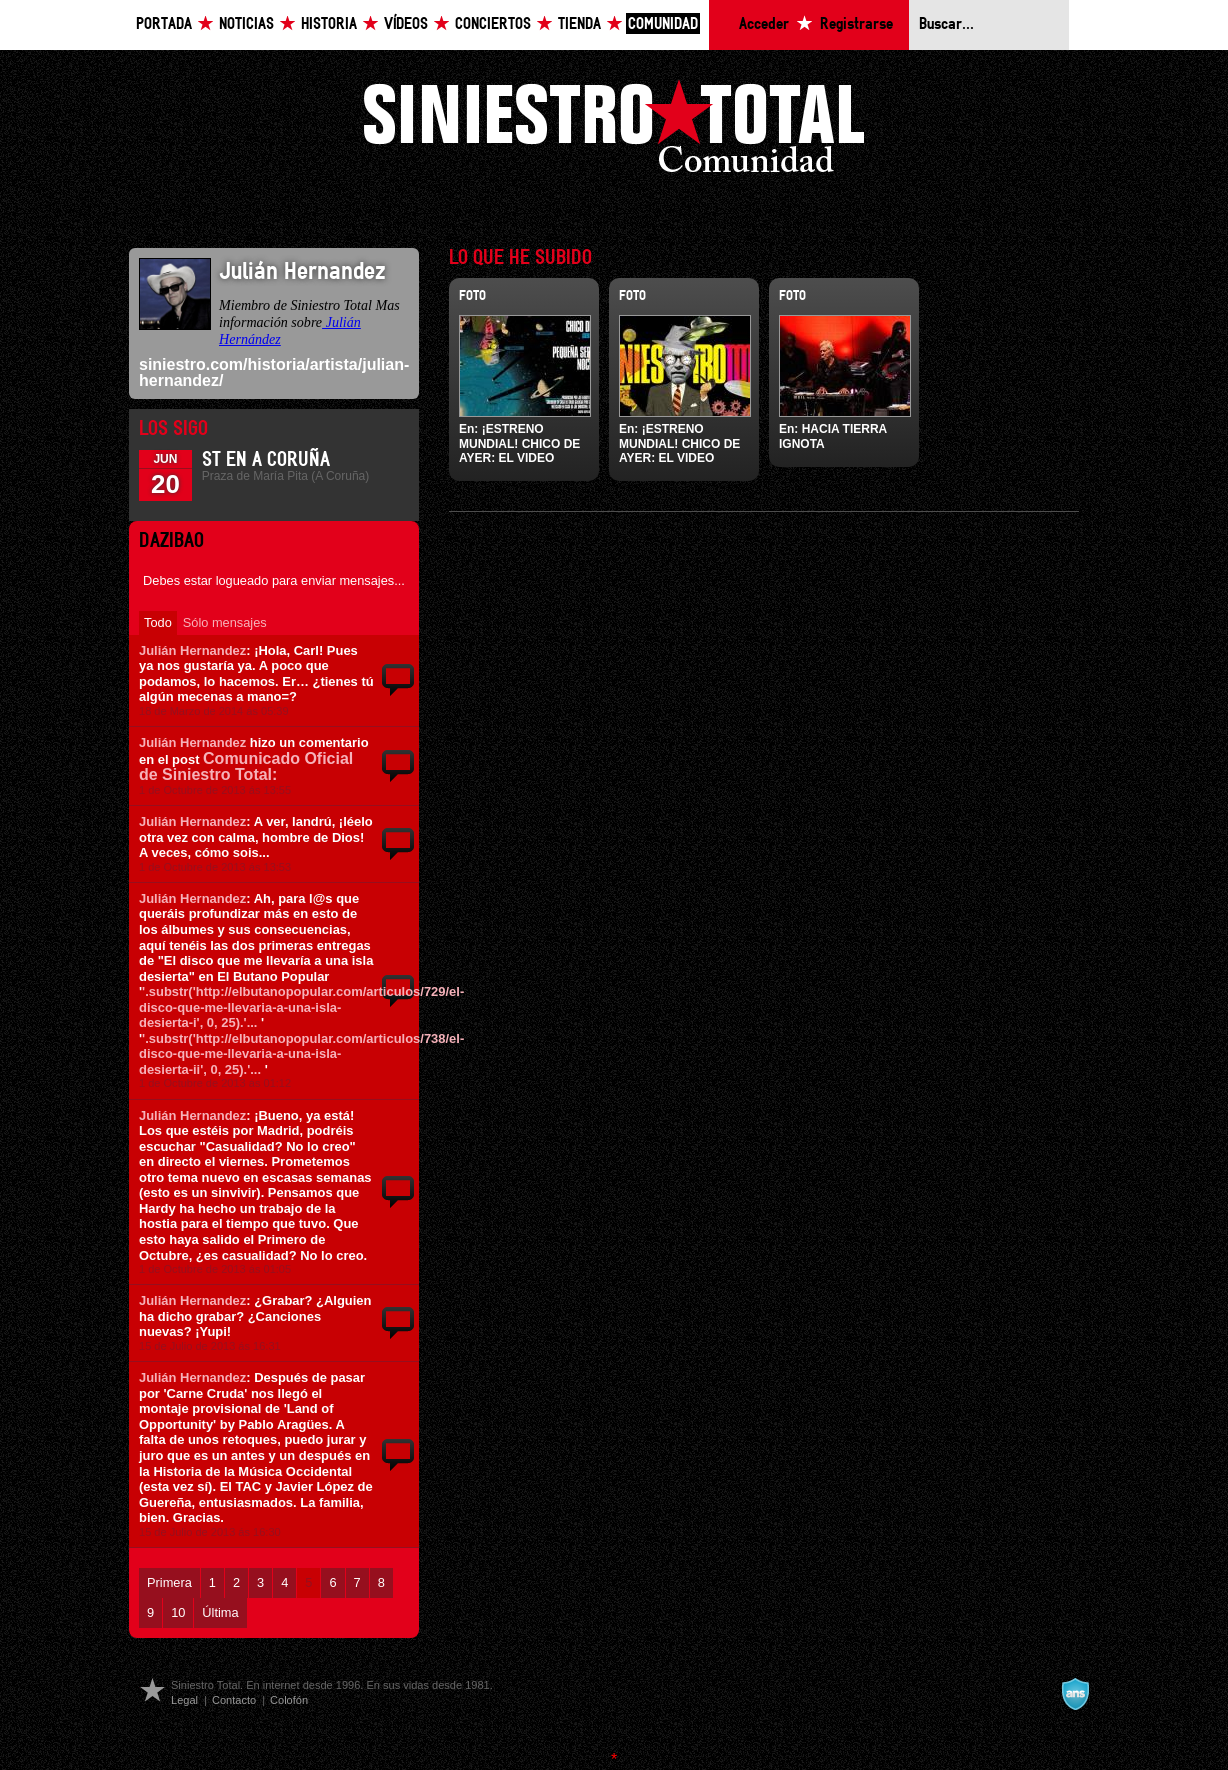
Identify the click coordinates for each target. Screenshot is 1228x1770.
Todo (158, 622)
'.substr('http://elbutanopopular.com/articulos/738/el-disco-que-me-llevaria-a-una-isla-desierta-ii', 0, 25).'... (301, 1054)
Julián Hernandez (192, 650)
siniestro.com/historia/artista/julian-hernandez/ (274, 372)
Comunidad (663, 24)
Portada (164, 24)
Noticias (246, 24)
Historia (329, 24)
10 (178, 1612)
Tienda (579, 24)
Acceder (764, 24)
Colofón (289, 1700)
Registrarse (856, 24)
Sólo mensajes (225, 622)
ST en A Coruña (266, 460)
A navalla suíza (1075, 1694)
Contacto (234, 1700)
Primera (169, 1582)
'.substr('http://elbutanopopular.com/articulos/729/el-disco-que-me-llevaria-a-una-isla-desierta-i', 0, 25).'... (301, 1007)
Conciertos (493, 24)
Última (220, 1612)
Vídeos (406, 24)
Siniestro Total (614, 131)
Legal (184, 1700)
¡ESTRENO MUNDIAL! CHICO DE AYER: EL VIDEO (519, 443)
